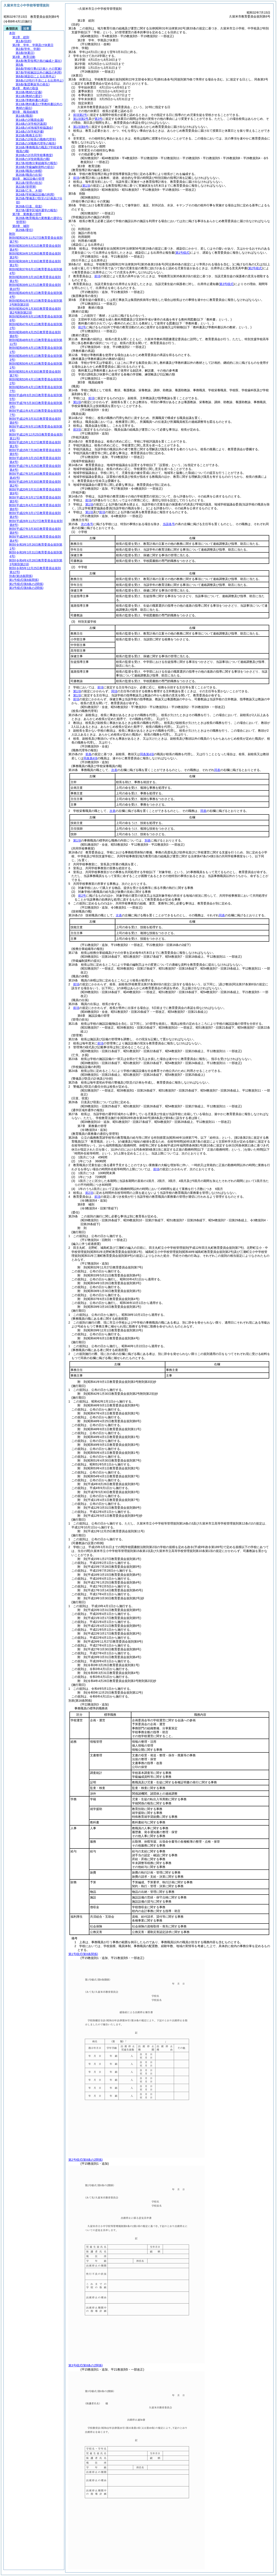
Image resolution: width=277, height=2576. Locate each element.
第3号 (98, 118)
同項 (114, 691)
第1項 (86, 185)
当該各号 (169, 524)
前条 (88, 754)
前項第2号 (80, 115)
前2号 (82, 327)
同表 (217, 770)
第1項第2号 (81, 118)
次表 (114, 770)
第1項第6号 (81, 126)
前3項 (77, 429)
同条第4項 (147, 754)
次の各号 (87, 524)
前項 (76, 178)
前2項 (89, 1192)
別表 (148, 840)
